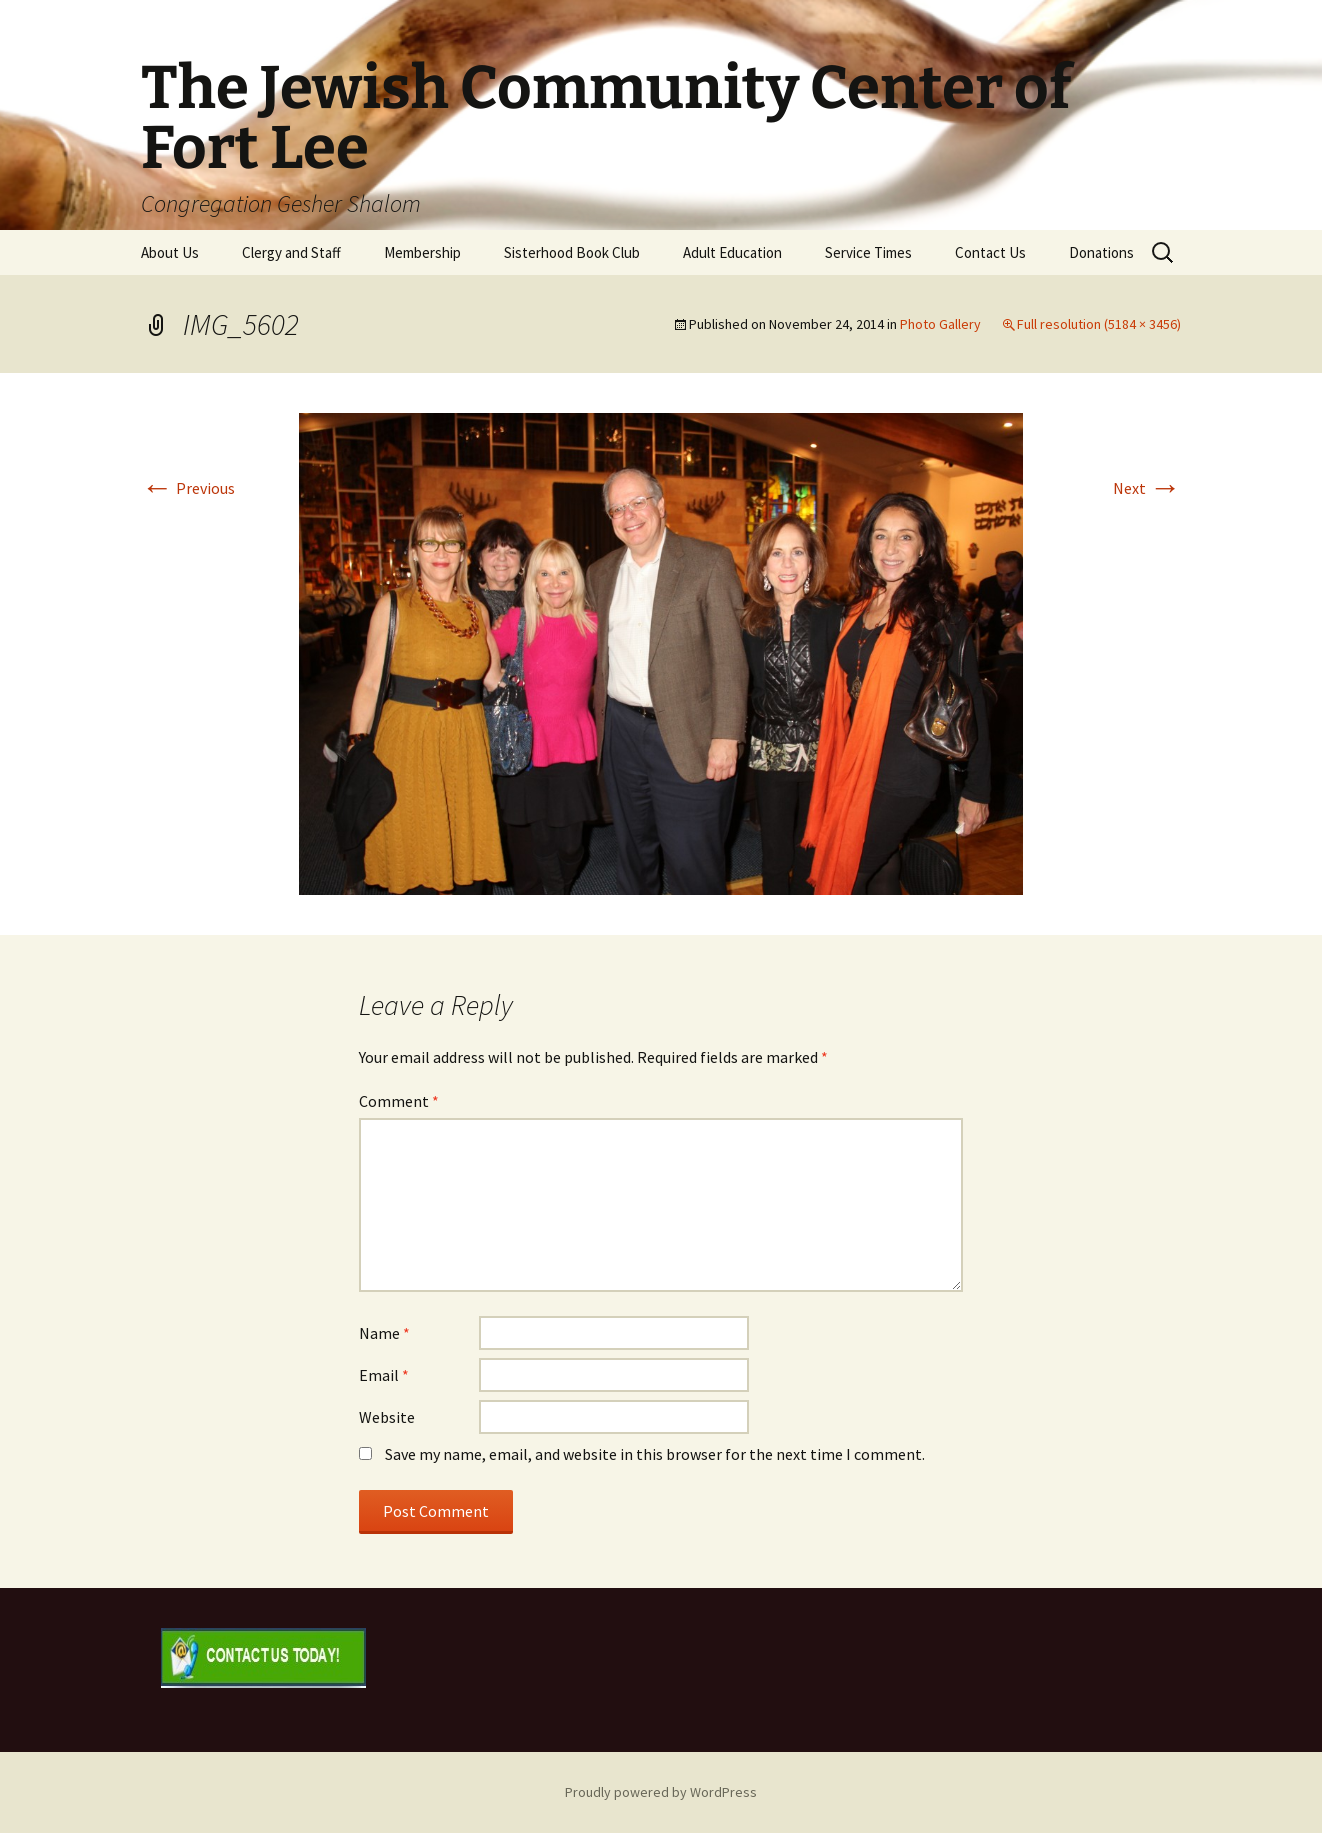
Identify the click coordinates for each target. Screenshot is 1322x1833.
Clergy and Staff (291, 252)
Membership (422, 252)
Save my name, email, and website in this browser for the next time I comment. (655, 1454)
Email (384, 1375)
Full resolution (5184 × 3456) (1099, 324)
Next (1147, 488)
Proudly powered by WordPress (661, 1792)
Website (387, 1417)
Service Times (868, 252)
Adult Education (732, 252)
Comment (399, 1101)
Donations (1101, 252)
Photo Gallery (940, 324)
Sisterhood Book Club (572, 252)
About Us (170, 252)
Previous (188, 488)
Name (384, 1333)
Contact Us (990, 252)
